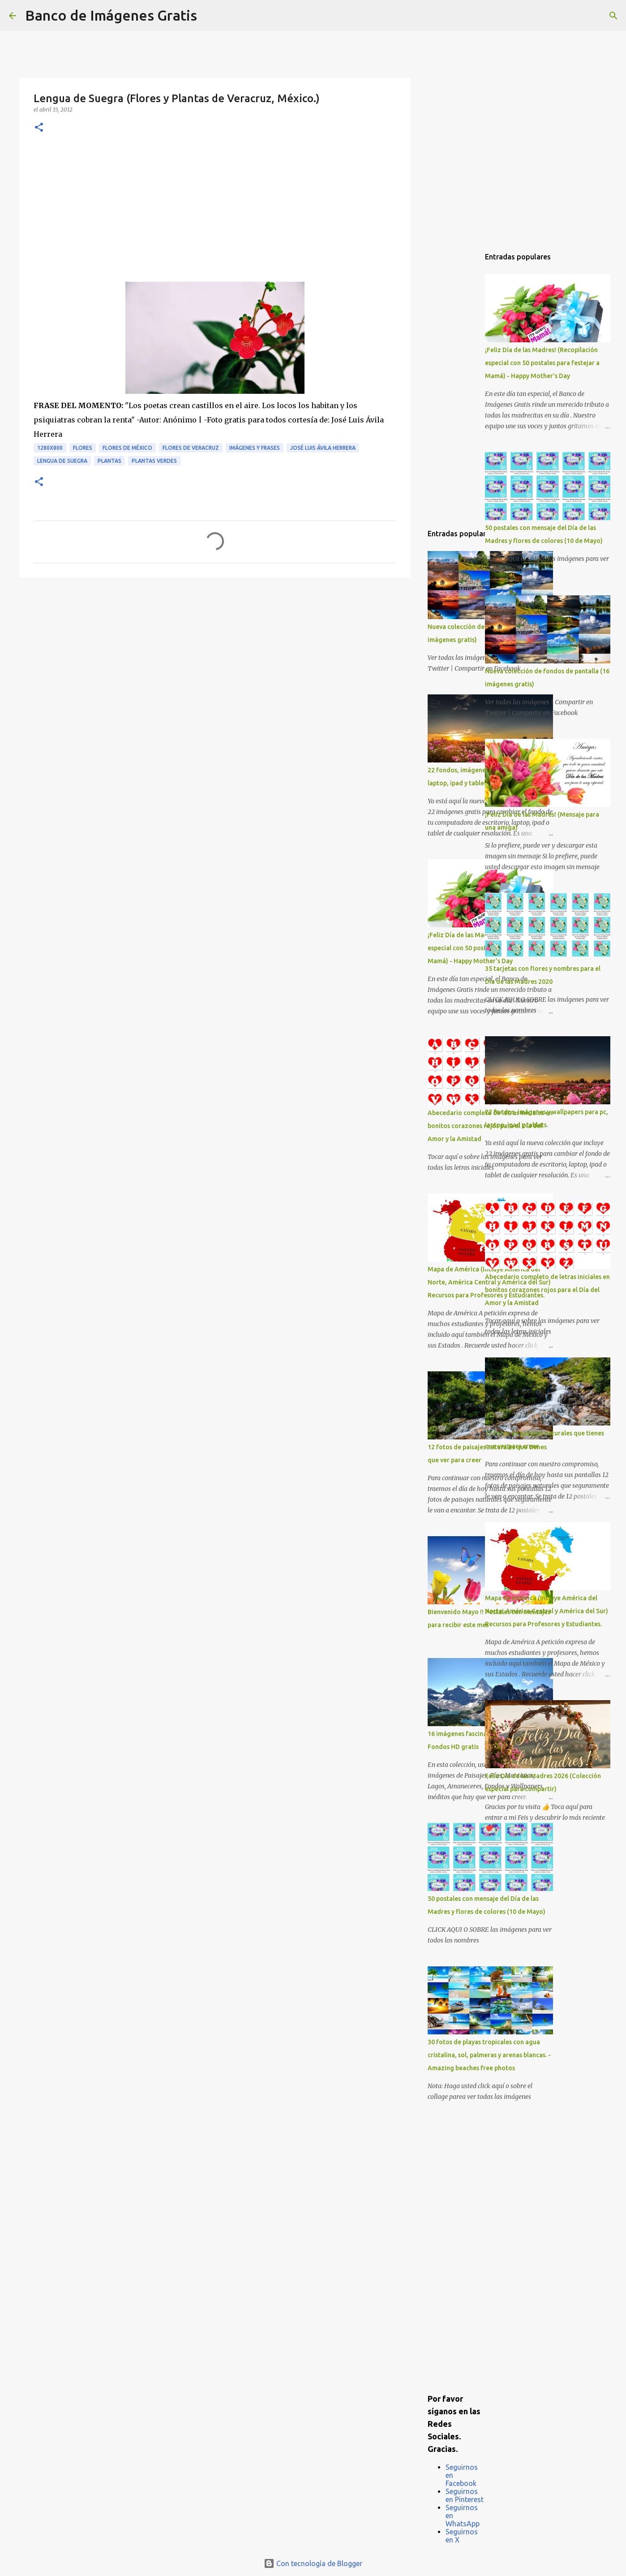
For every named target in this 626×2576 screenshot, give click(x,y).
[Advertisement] (215, 214)
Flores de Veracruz (191, 448)
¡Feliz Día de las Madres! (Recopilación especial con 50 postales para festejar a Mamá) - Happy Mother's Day (542, 362)
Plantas (109, 461)
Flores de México (127, 448)
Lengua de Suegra (62, 461)
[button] (39, 128)
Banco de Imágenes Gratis (111, 15)
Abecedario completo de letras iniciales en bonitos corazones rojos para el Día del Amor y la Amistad (547, 1289)
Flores (82, 448)
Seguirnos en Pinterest (465, 2495)
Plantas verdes (154, 461)
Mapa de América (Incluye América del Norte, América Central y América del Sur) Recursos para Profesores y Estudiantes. (546, 1611)
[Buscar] (209, 15)
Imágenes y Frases (254, 448)
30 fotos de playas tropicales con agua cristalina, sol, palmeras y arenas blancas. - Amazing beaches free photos (489, 2055)
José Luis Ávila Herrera (323, 448)
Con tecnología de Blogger (313, 2563)
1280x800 (50, 448)
